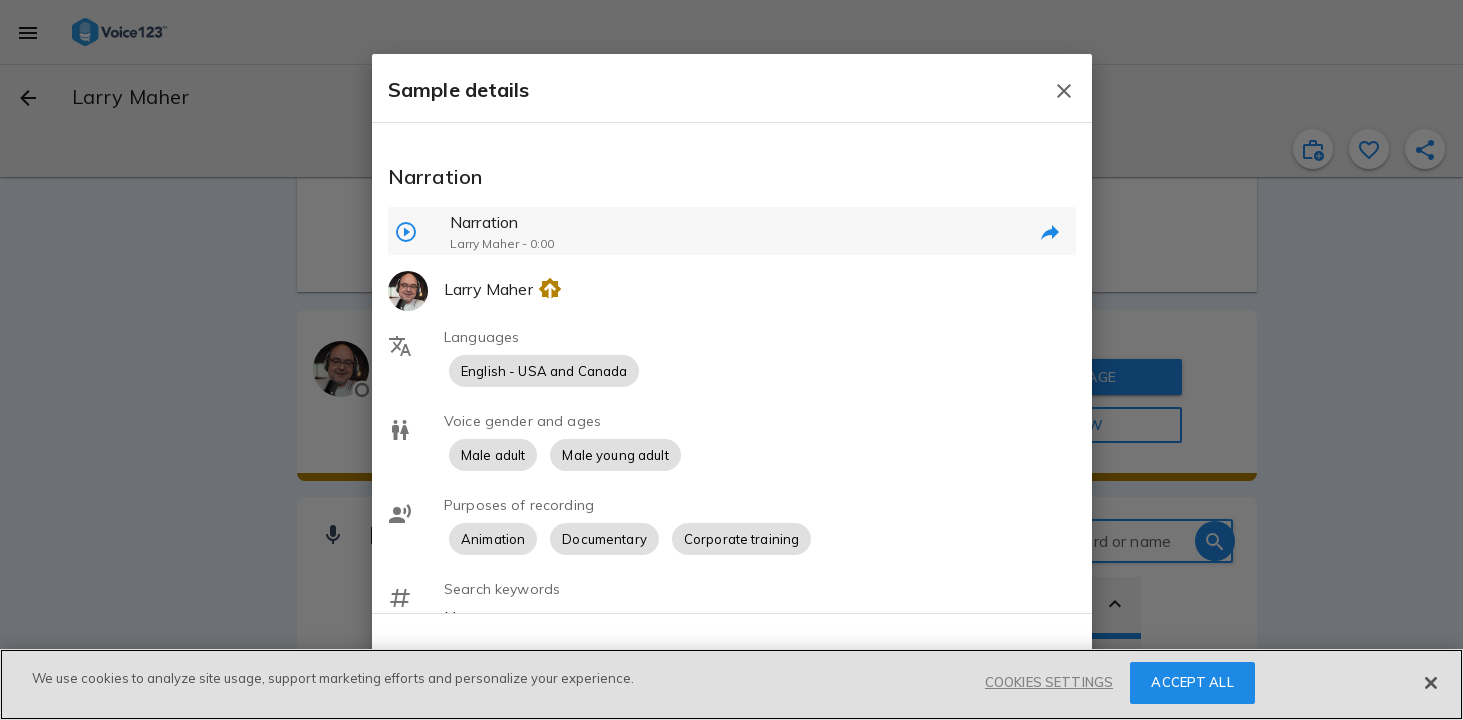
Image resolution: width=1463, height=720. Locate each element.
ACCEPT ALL (1192, 682)
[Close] (1431, 683)
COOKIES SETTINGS (1049, 682)
